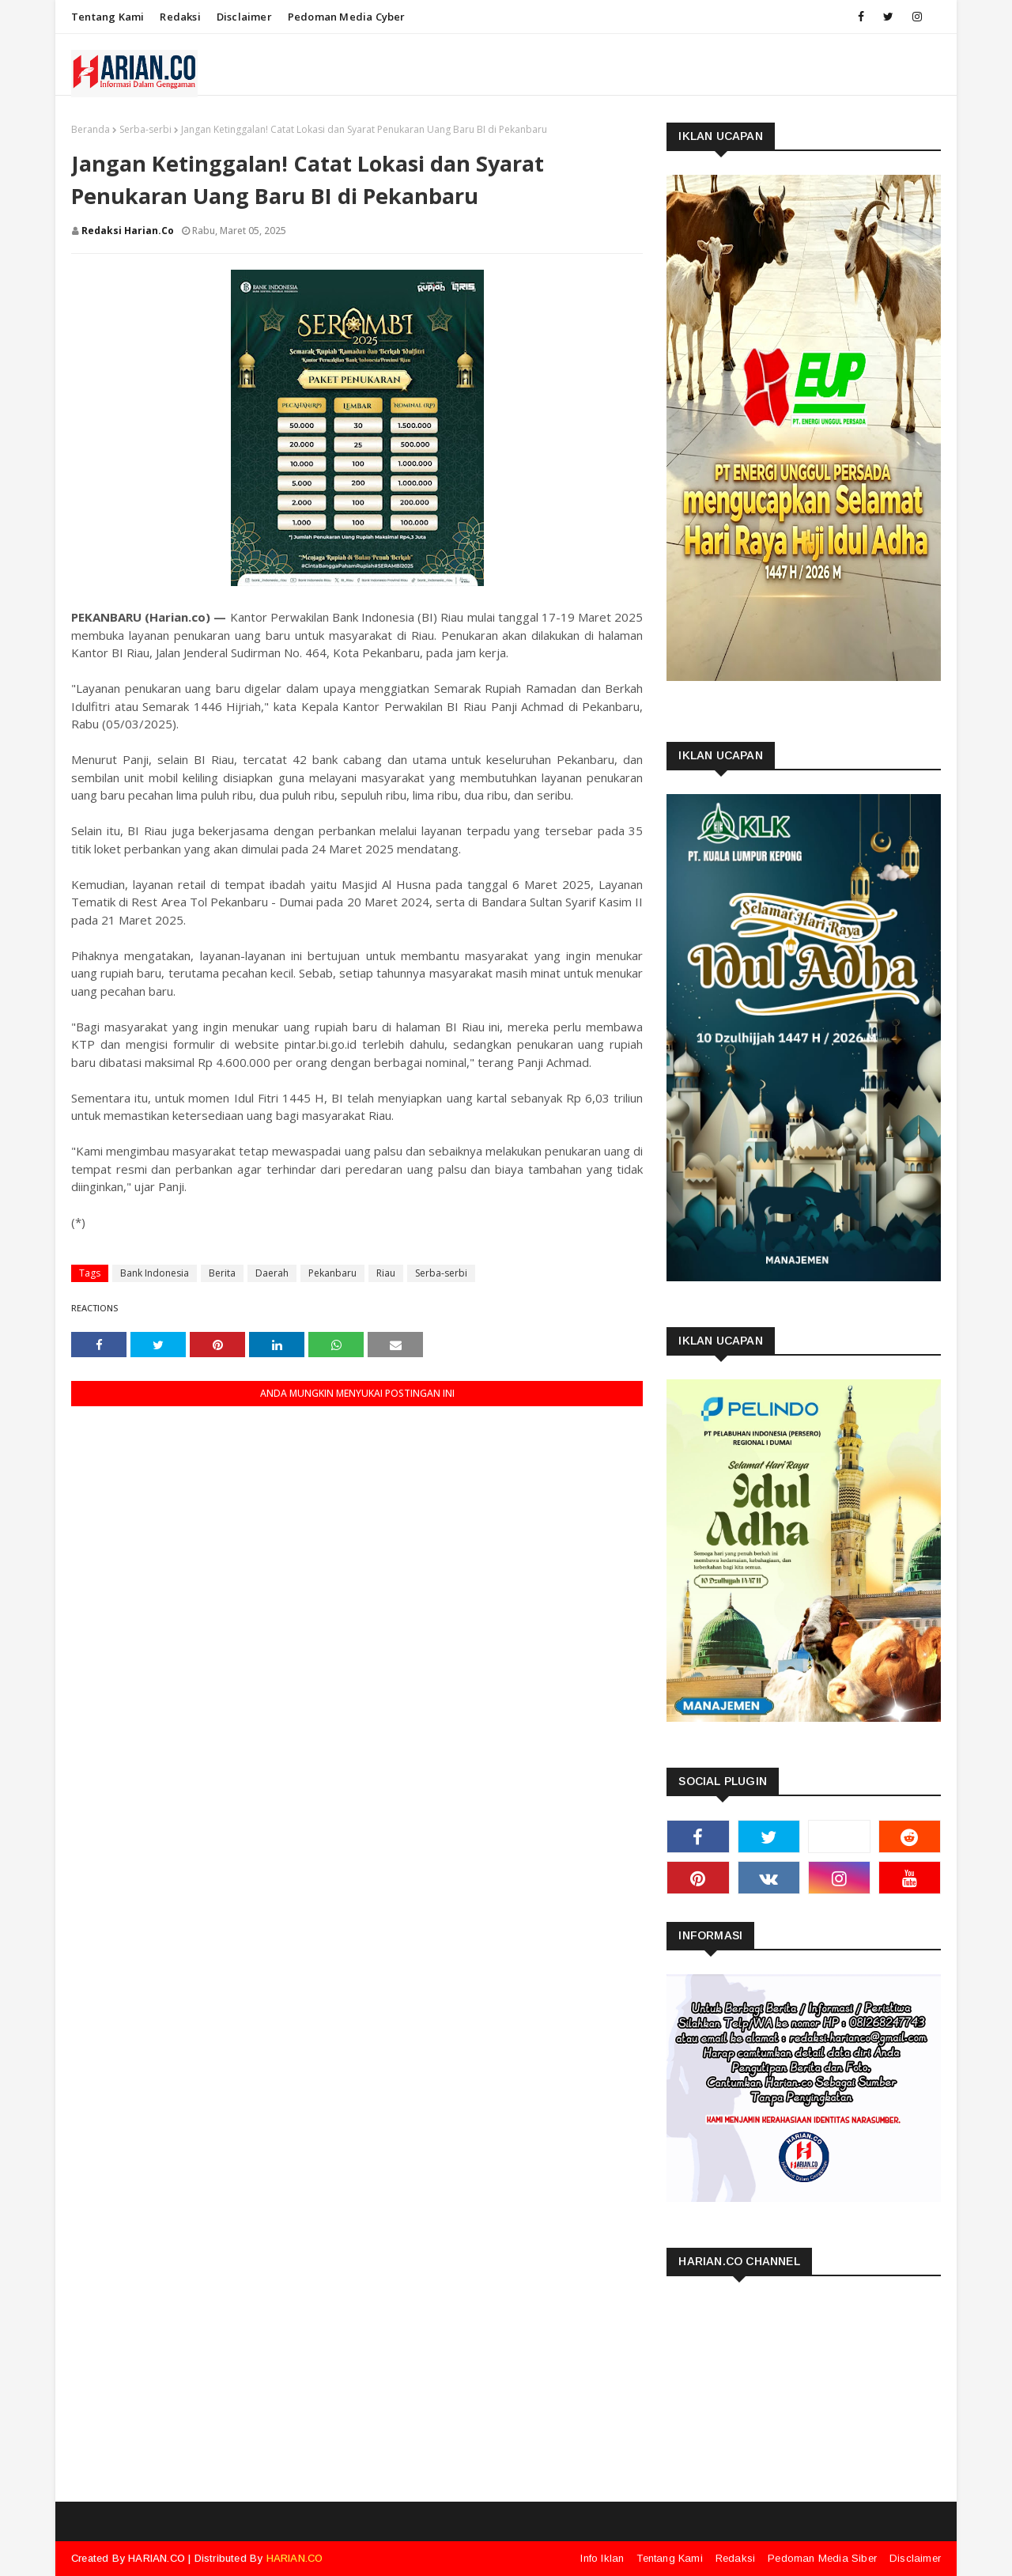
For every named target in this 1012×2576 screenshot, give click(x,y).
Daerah (272, 1273)
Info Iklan (602, 2558)
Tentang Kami (107, 16)
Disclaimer (244, 16)
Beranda (90, 129)
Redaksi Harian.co (127, 230)
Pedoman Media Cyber (347, 16)
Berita (222, 1273)
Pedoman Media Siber (822, 2558)
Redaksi (180, 16)
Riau (385, 1273)
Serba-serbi (145, 129)
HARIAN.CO (156, 2558)
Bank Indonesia (154, 1273)
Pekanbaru (332, 1273)
